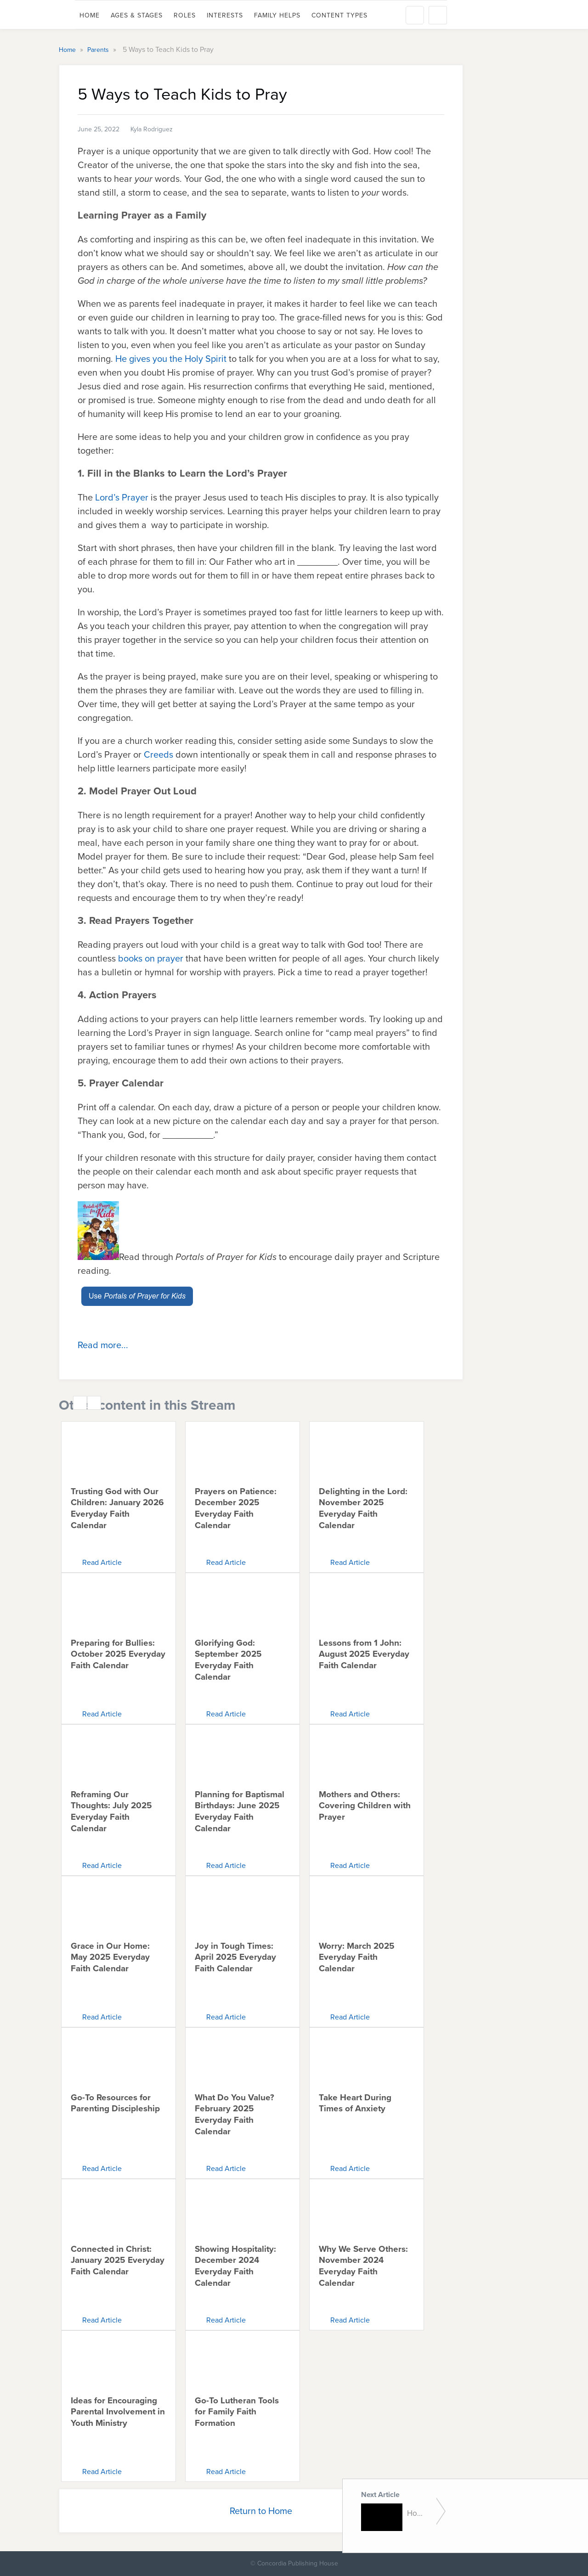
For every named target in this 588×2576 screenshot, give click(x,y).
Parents (99, 50)
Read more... (103, 1345)
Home (89, 15)
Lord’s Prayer (121, 497)
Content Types (339, 15)
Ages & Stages (137, 15)
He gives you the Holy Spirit (170, 359)
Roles (185, 15)
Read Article (102, 1562)
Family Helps (277, 15)
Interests (225, 15)
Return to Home (261, 2511)
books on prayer (150, 958)
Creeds (158, 754)
